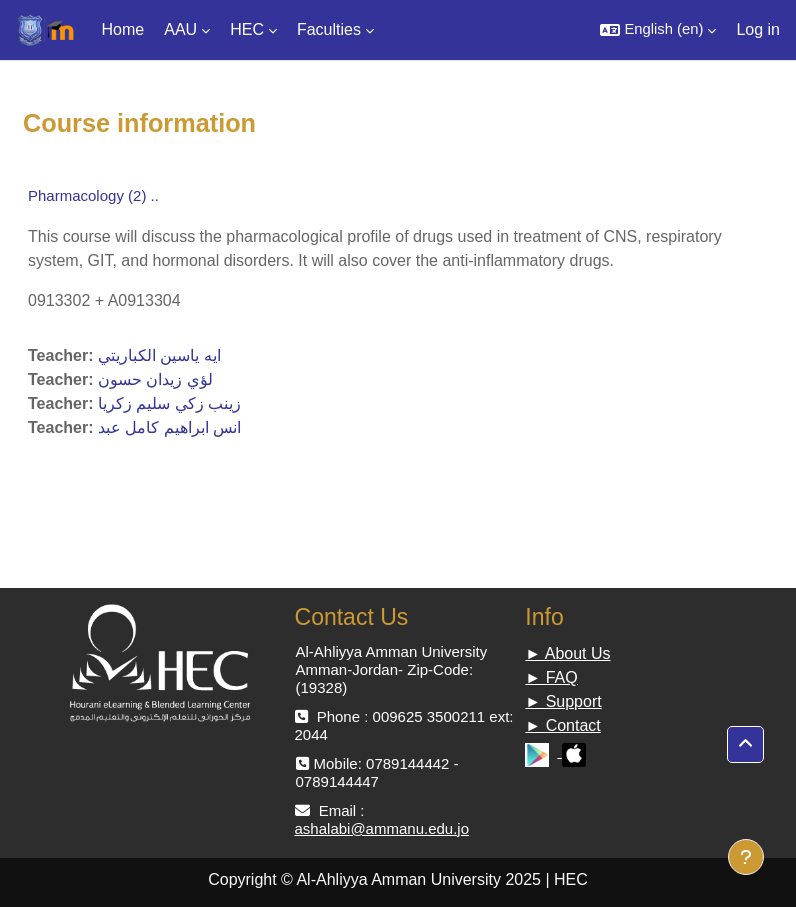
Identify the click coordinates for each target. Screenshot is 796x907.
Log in (758, 29)
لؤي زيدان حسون (155, 379)
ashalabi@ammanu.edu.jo (382, 828)
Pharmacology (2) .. (93, 195)
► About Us (567, 653)
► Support (563, 701)
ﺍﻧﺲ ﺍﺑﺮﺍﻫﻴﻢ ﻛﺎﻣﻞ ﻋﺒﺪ (169, 427)
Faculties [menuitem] (329, 29)
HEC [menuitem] (247, 29)
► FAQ (551, 677)
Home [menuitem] (123, 29)
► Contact (562, 725)
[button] (658, 30)
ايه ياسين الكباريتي (159, 355)
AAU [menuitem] (180, 29)
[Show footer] (746, 857)
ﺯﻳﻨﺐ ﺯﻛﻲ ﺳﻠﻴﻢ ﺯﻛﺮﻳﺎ (169, 403)
